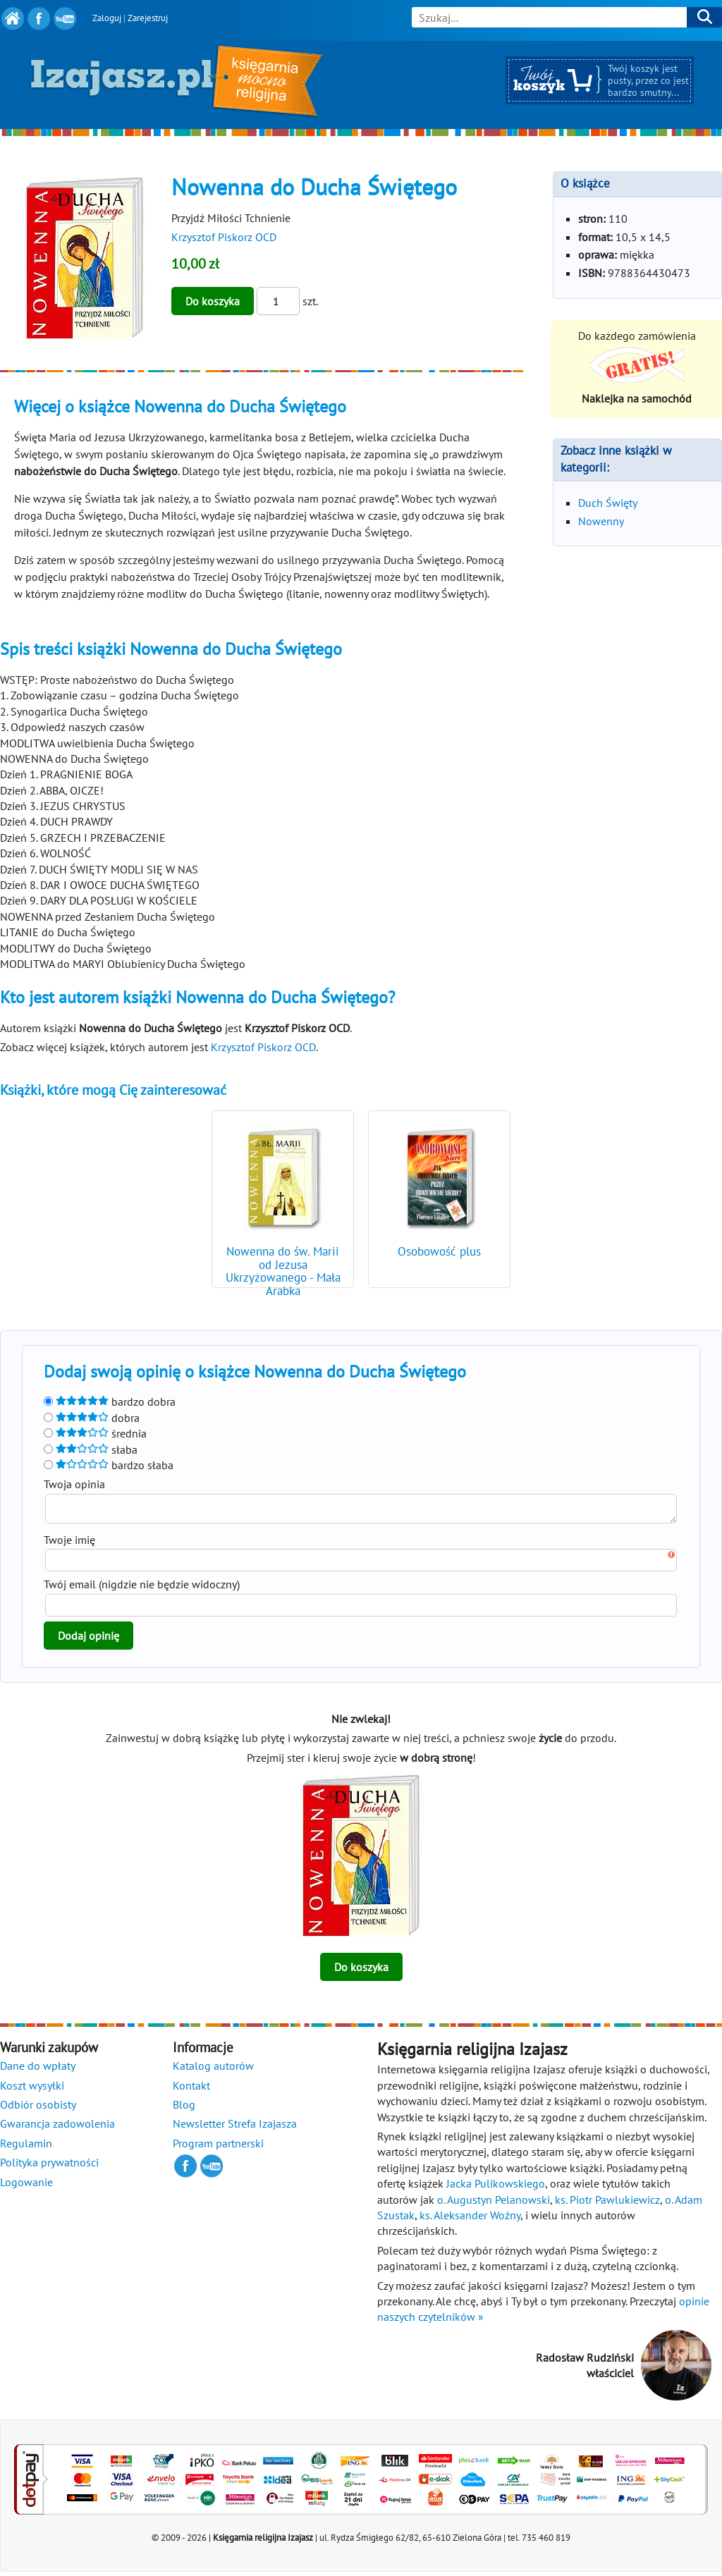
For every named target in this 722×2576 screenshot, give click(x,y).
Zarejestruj (148, 18)
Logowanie (26, 2186)
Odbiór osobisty (38, 2109)
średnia (95, 1433)
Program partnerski (218, 2147)
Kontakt (191, 2090)
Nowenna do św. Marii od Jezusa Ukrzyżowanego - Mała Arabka (283, 1271)
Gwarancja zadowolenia (57, 2128)
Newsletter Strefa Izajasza (235, 2128)
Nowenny (601, 521)
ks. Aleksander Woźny (470, 2219)
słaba (90, 1449)
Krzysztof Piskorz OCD (223, 237)
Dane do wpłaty (37, 2070)
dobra (92, 1418)
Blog (184, 2109)
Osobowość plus (439, 1251)
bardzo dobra (110, 1401)
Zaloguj (106, 18)
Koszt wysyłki (32, 2090)
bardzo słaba (108, 1465)
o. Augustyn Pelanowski (493, 2204)
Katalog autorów (213, 2070)
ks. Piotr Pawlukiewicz (607, 2204)
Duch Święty (607, 503)
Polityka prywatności (49, 2166)
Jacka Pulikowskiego (495, 2188)
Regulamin (26, 2147)
